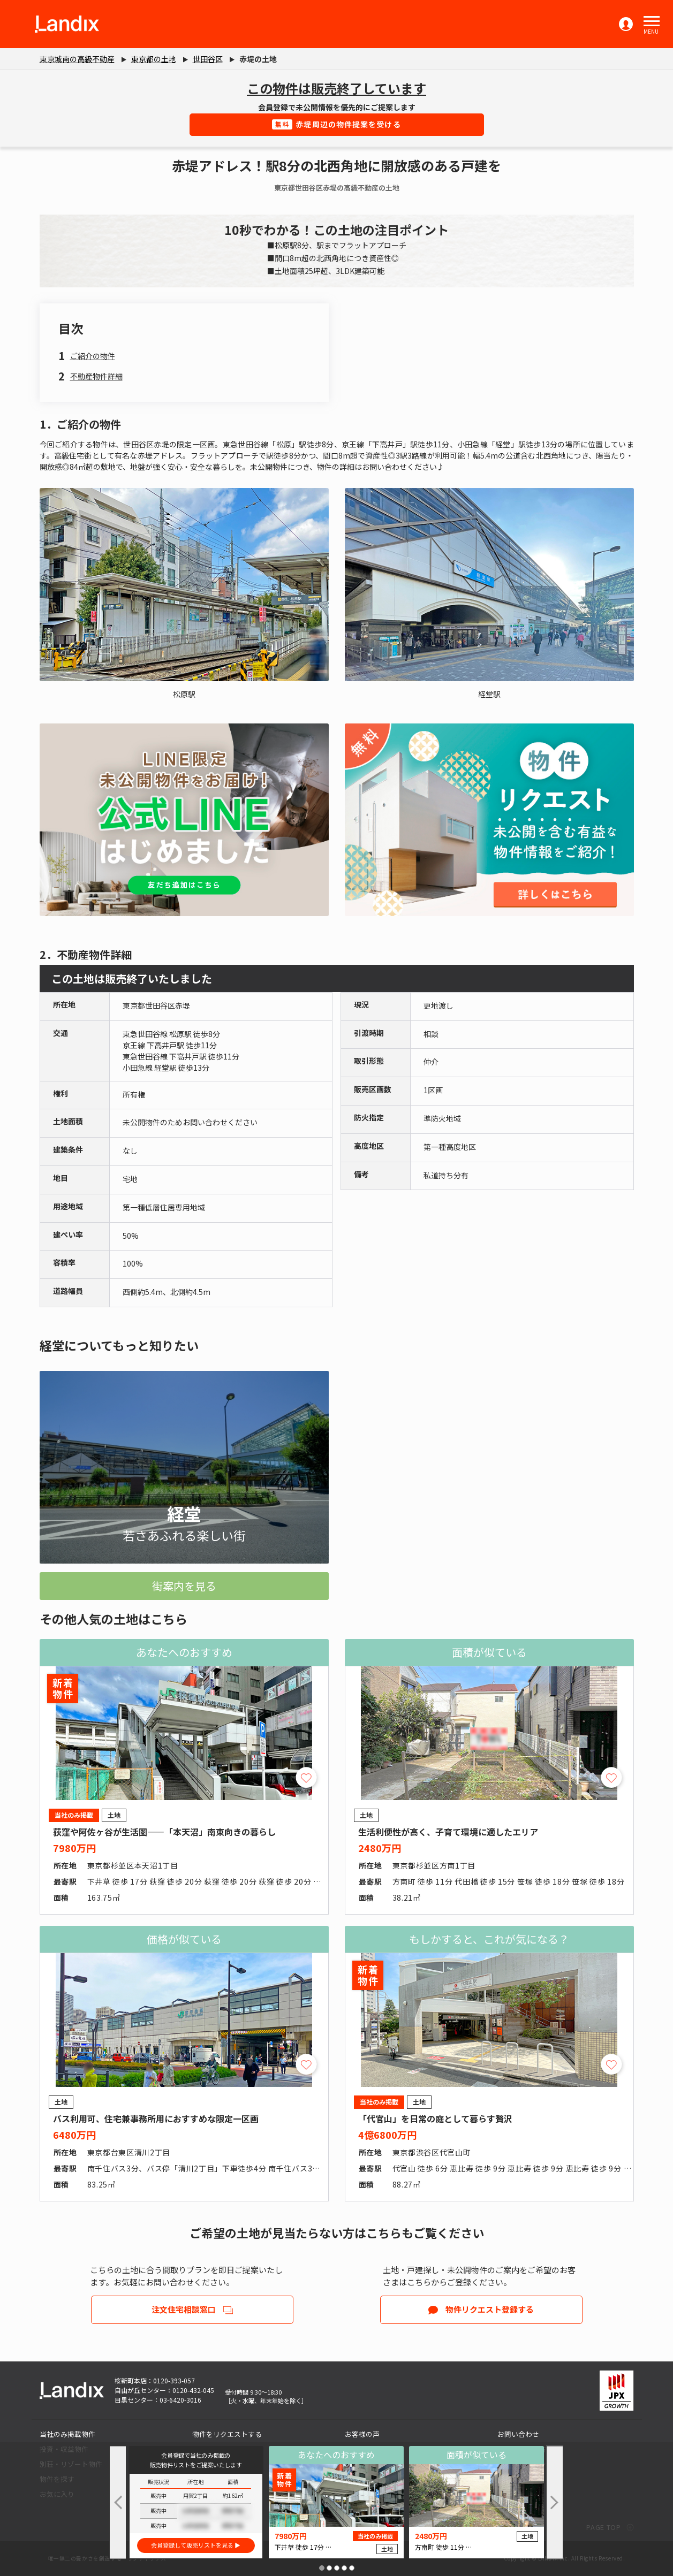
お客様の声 (362, 2434)
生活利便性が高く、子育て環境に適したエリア (448, 1831)
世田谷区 (208, 59)
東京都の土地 (153, 59)
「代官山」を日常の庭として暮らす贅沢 (435, 2118)
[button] (651, 21)
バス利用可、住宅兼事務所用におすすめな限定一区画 (156, 2118)
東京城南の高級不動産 (77, 59)
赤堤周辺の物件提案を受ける (336, 124)
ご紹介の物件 (92, 355)
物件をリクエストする (227, 2434)
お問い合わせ (518, 2434)
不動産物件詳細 (96, 376)
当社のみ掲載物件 (67, 2434)
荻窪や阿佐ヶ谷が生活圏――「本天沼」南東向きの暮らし (164, 1831)
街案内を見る (184, 1586)
